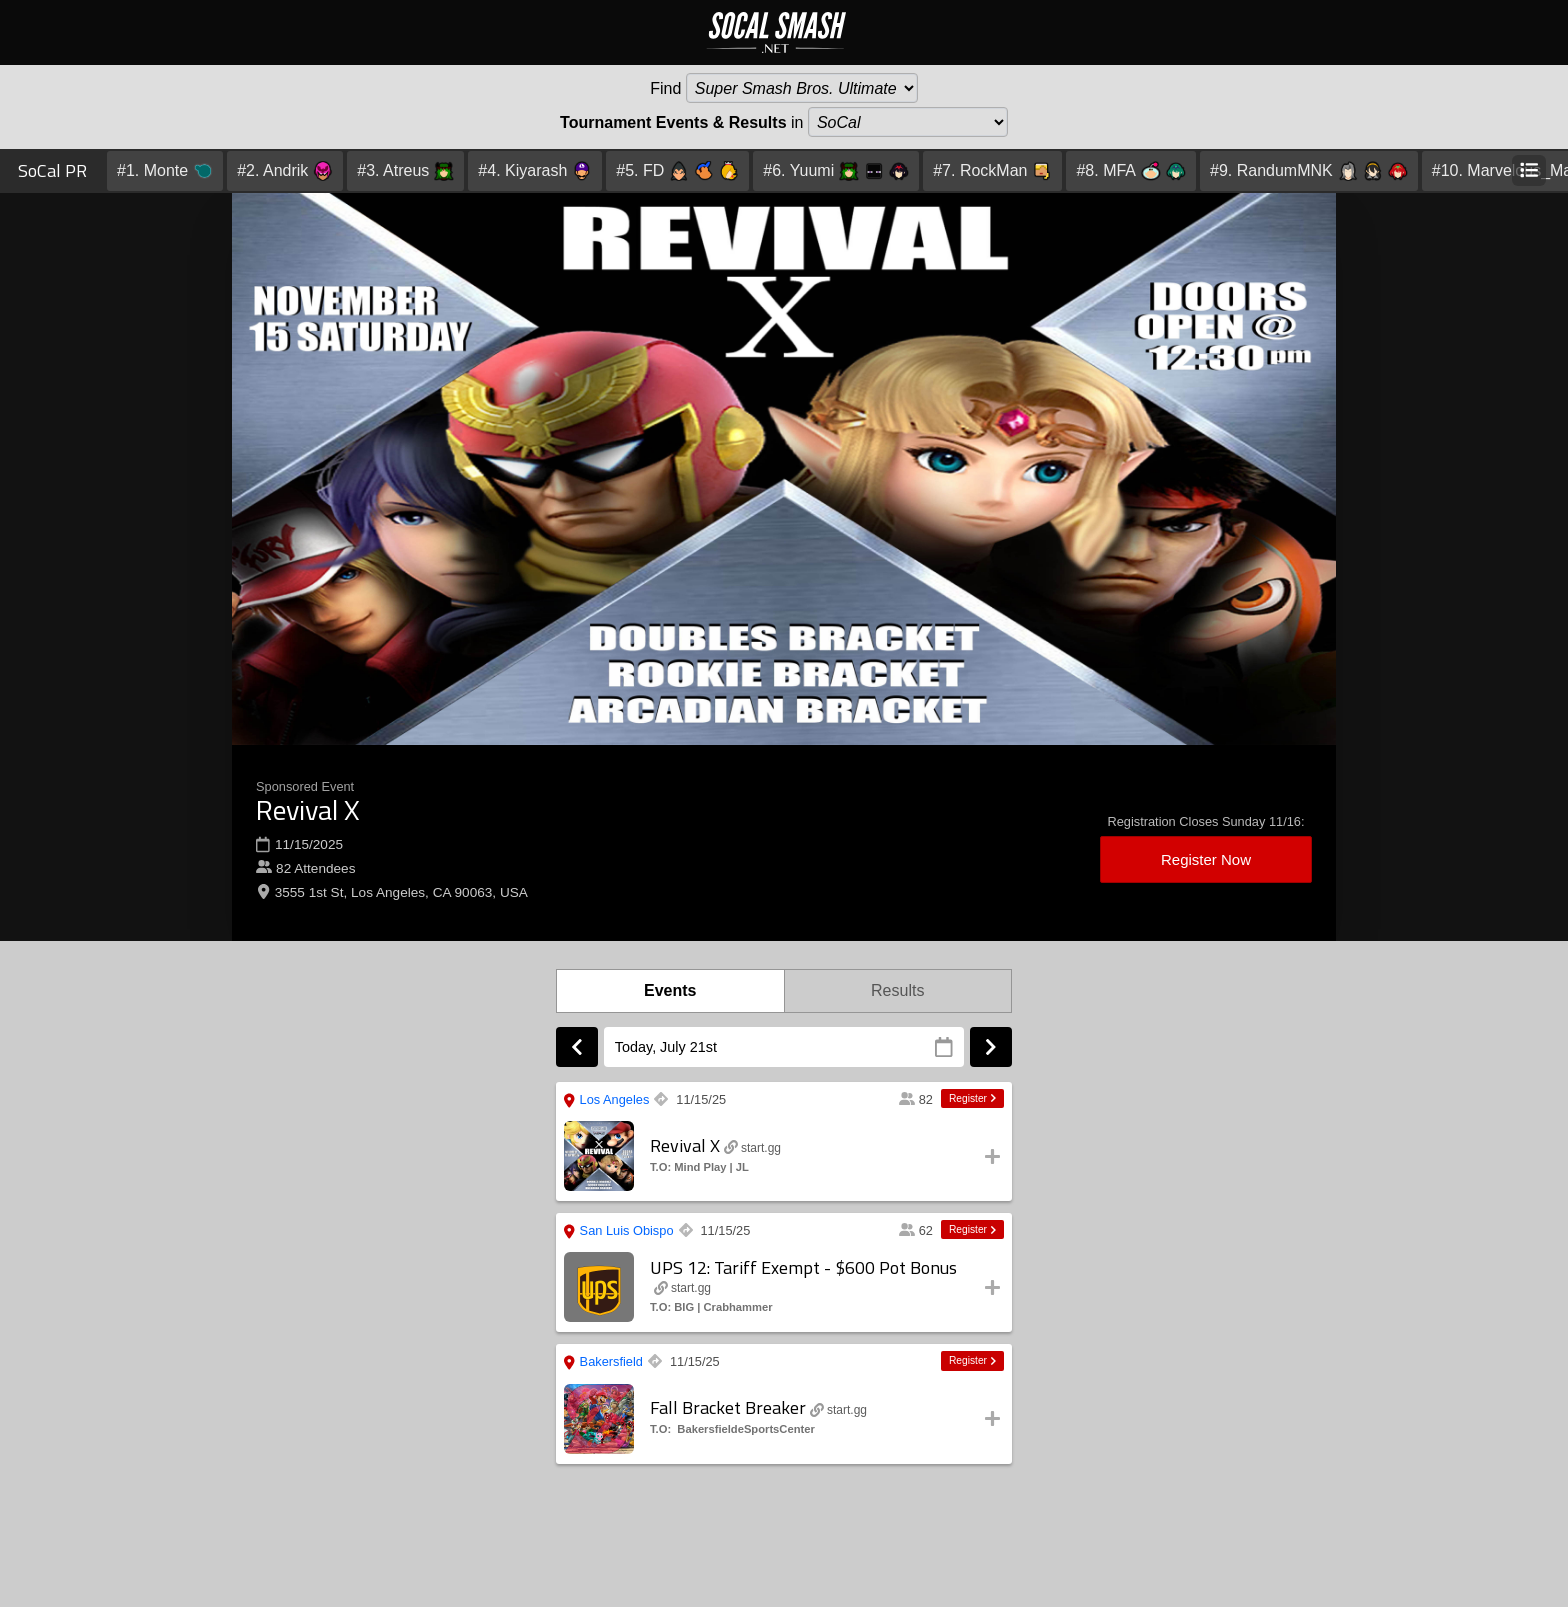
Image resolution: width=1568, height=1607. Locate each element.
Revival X (308, 809)
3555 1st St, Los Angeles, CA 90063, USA (401, 892)
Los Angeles (606, 1102)
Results (897, 990)
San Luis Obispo (619, 1233)
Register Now (1206, 859)
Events (670, 990)
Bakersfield (603, 1364)
